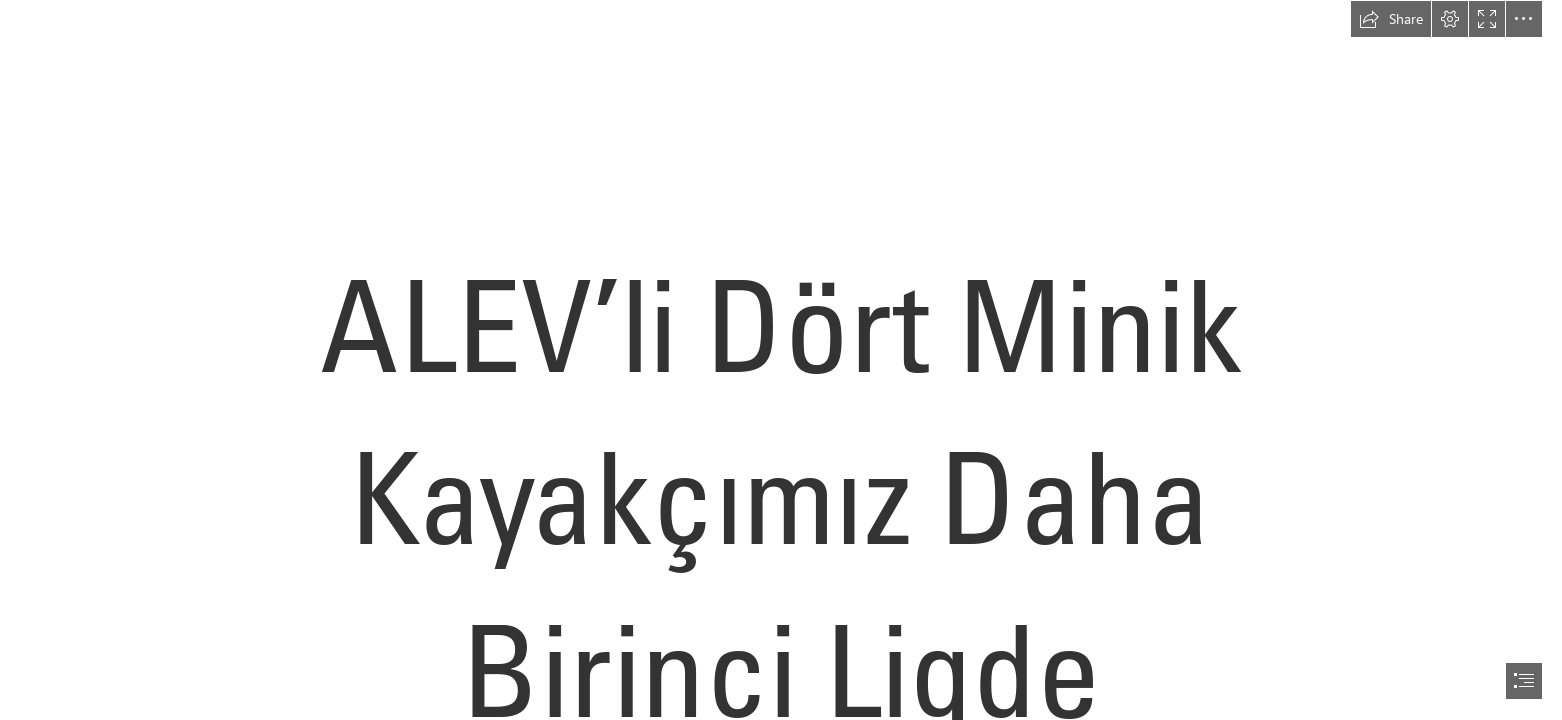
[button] (1391, 19)
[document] (781, 360)
